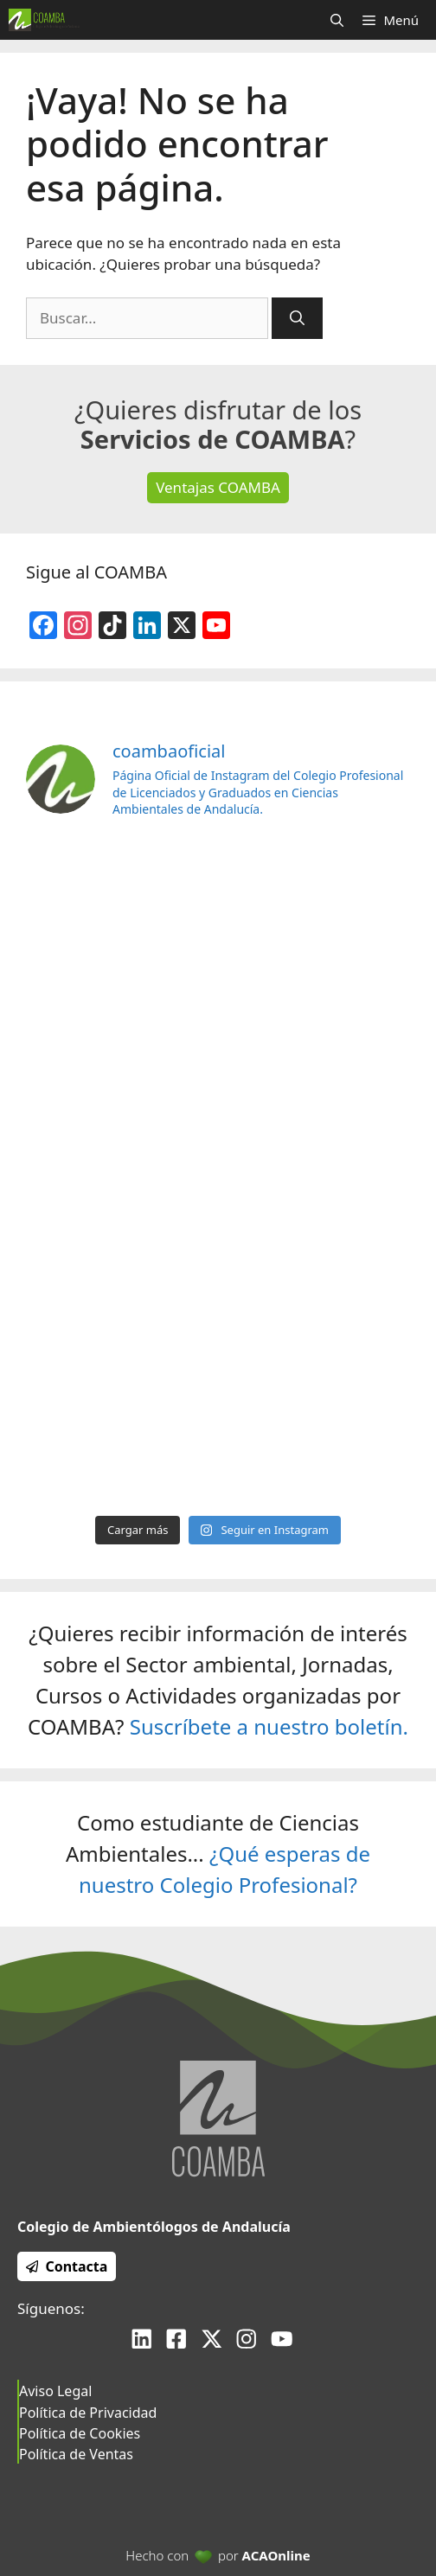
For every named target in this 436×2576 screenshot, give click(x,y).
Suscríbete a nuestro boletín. (269, 1726)
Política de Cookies (79, 2433)
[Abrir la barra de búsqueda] (337, 20)
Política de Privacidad (88, 2412)
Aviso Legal (55, 2390)
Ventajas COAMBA (218, 487)
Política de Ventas (76, 2454)
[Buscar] (297, 318)
